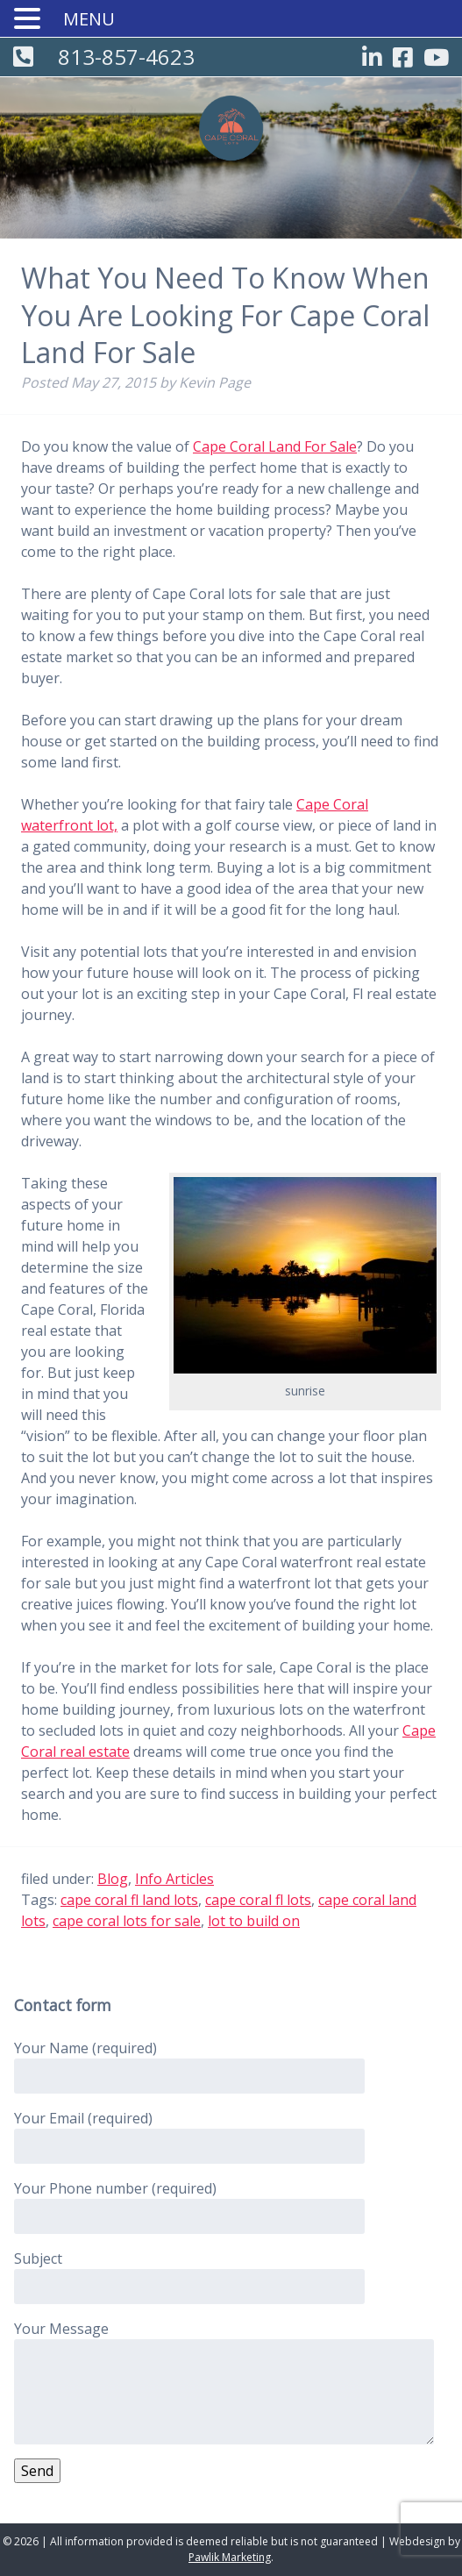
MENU (89, 19)
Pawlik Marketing (229, 2557)
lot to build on (254, 1920)
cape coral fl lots (258, 1899)
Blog (112, 1878)
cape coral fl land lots (129, 1899)
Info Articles (174, 1878)
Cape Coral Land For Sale (275, 446)
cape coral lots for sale (127, 1920)
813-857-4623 (126, 56)
